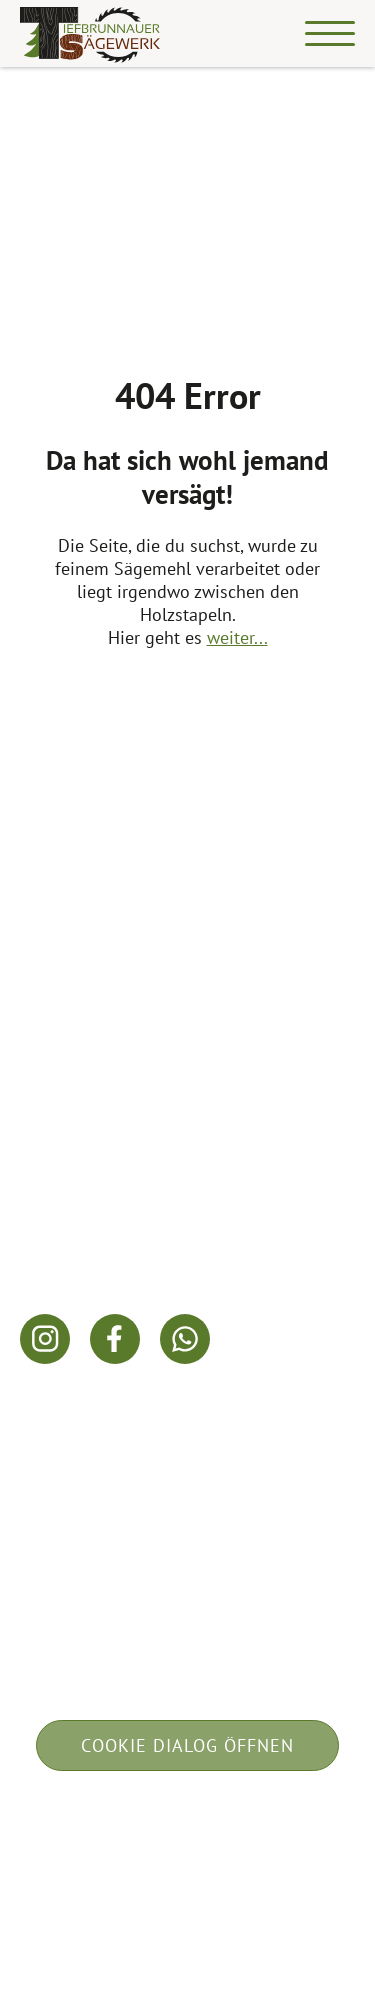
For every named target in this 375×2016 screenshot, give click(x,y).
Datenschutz (251, 1848)
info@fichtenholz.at (97, 1230)
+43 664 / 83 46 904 (100, 1203)
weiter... (237, 637)
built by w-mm (188, 1899)
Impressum (114, 1848)
